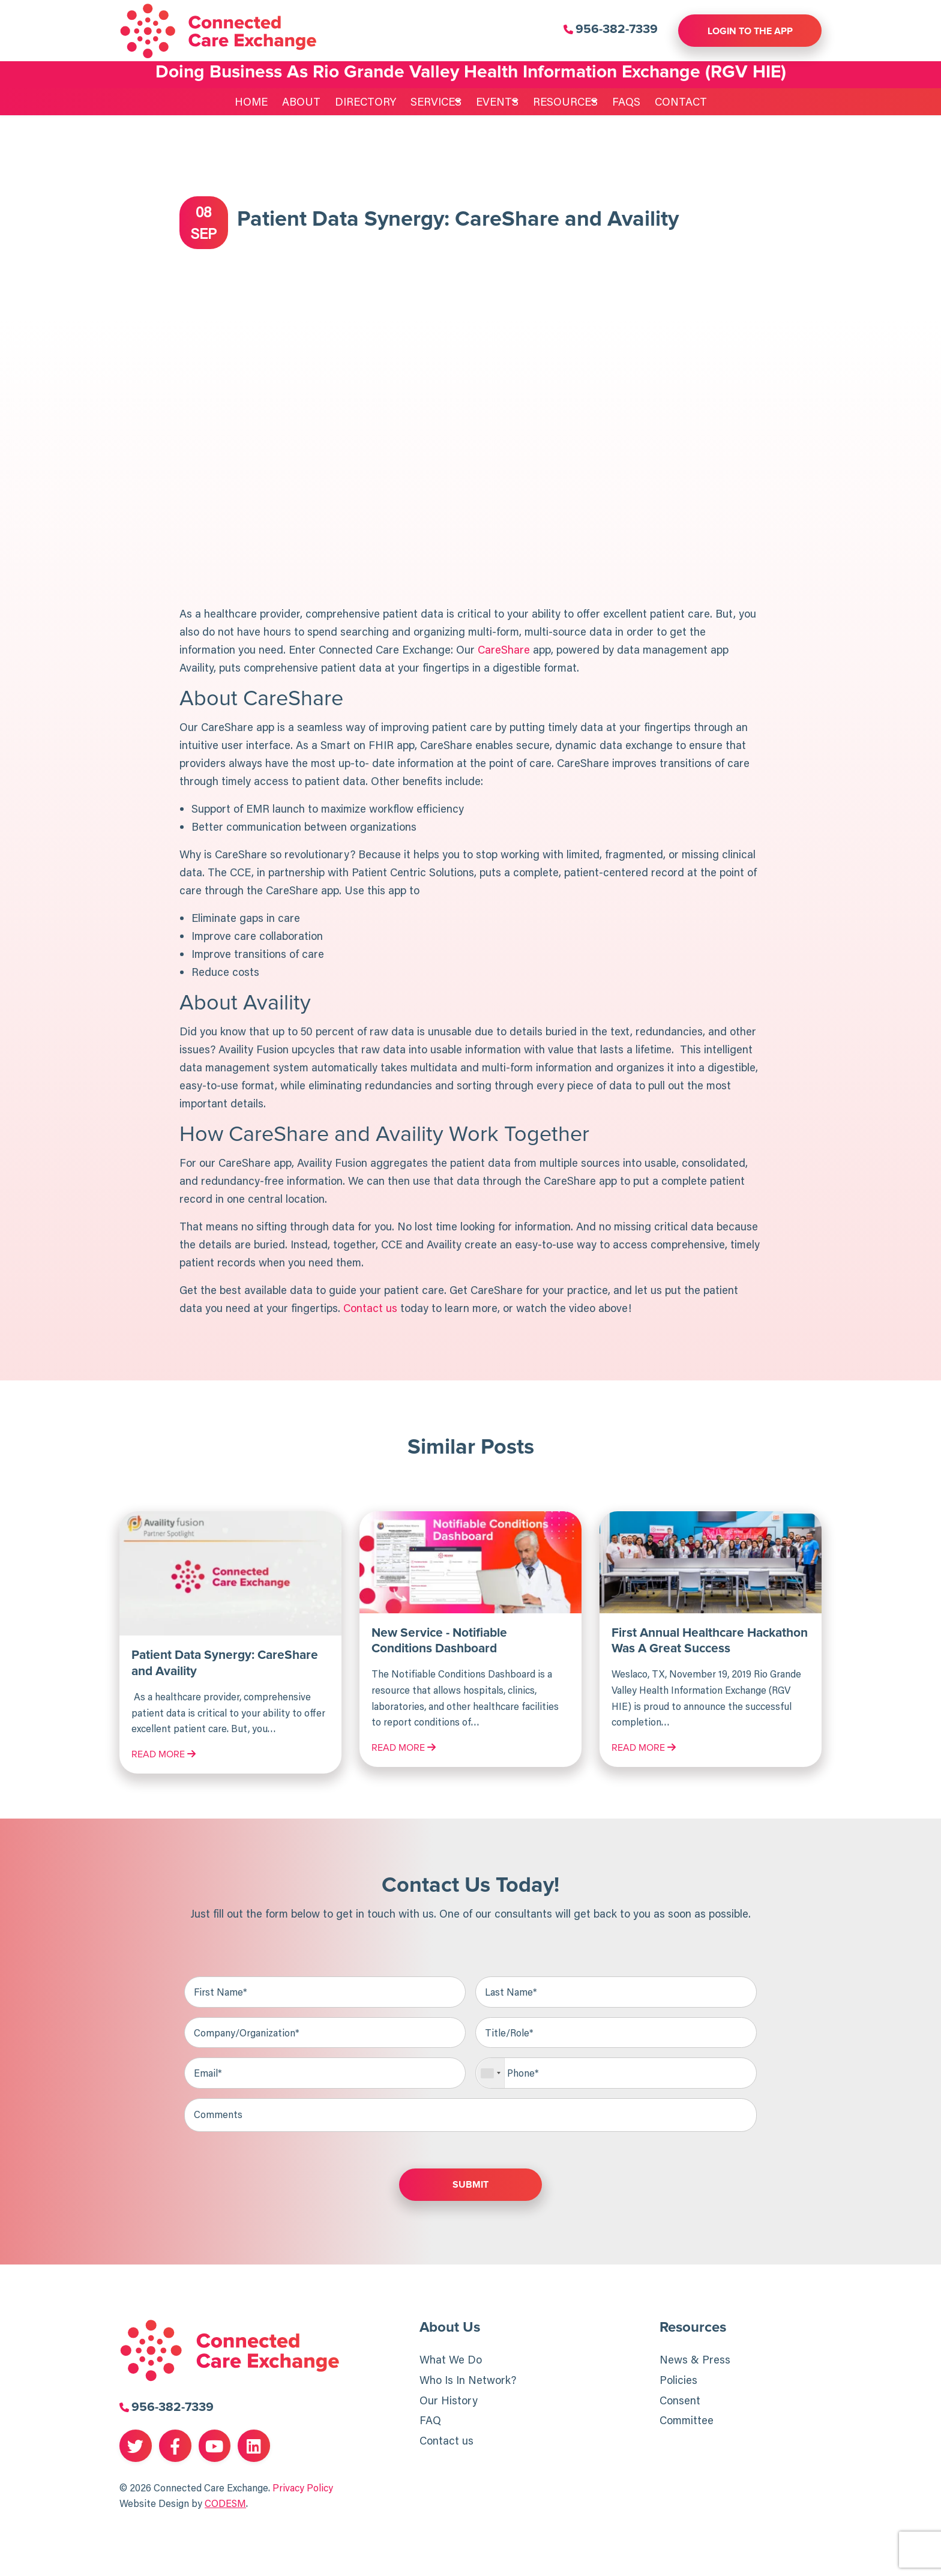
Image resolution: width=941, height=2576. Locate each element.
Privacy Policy (302, 2488)
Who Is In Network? (467, 2381)
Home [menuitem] (234, 101)
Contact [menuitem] (697, 101)
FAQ (430, 2422)
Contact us (446, 2442)
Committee (687, 2422)
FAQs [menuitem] (642, 101)
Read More (163, 1754)
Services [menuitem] (419, 101)
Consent (680, 2401)
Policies (678, 2381)
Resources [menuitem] (570, 101)
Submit (470, 2186)
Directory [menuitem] (349, 101)
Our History (448, 2401)
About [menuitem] (285, 101)
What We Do (450, 2360)
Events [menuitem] (491, 101)
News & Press (695, 2360)
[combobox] (491, 2074)
